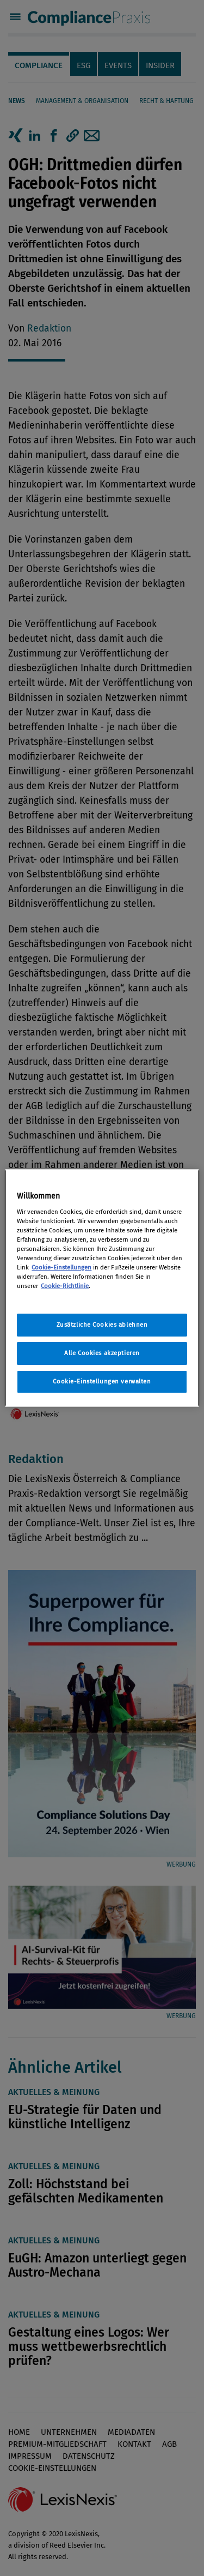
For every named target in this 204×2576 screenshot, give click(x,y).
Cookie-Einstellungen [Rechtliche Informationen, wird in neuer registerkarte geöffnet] (61, 1267)
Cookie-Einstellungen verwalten (102, 1381)
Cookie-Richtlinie (65, 1286)
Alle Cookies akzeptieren (102, 1353)
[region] (102, 1288)
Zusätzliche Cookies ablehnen (102, 1324)
